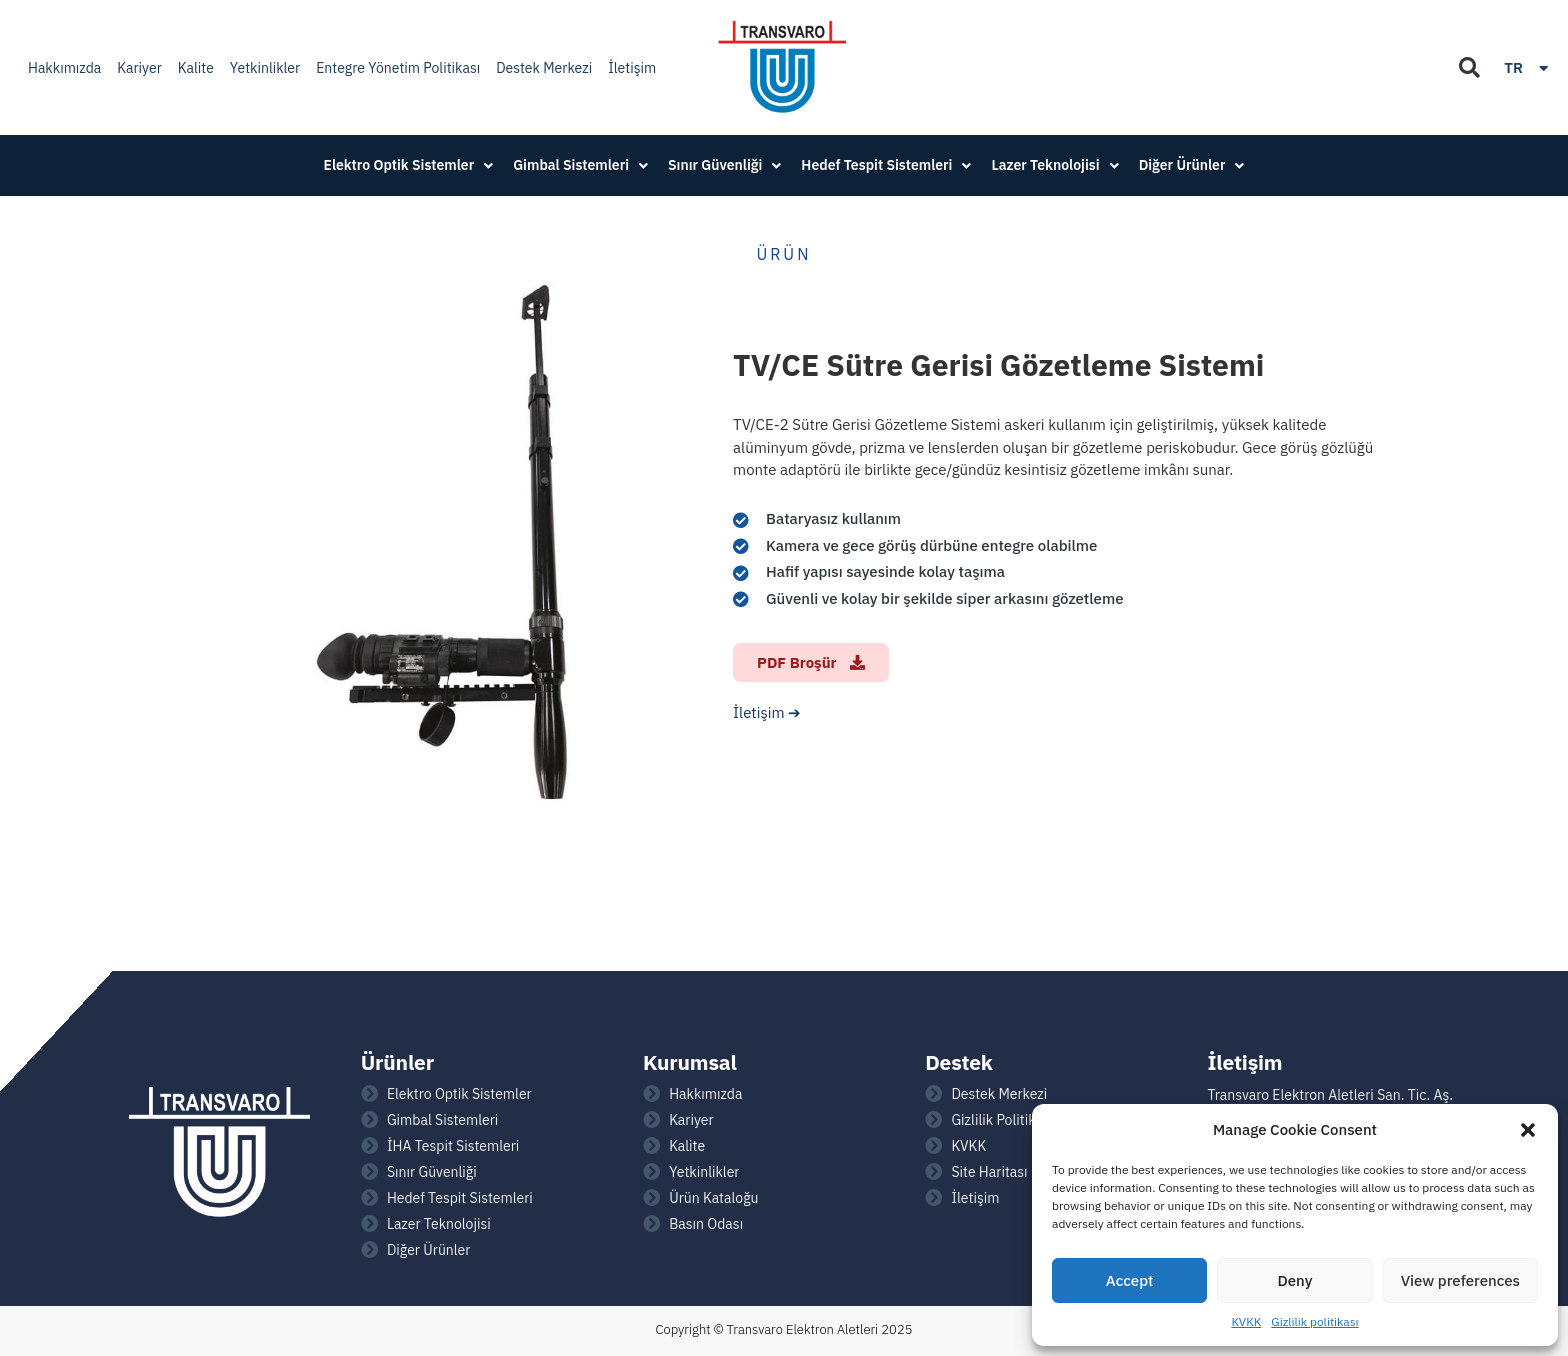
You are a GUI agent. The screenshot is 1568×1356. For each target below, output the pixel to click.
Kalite (196, 68)
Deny (1295, 1280)
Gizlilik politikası (1314, 1321)
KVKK (1246, 1321)
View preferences (1460, 1280)
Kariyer (139, 68)
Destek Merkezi (544, 68)
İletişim (632, 68)
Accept (1130, 1280)
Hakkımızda (64, 68)
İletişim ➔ (767, 712)
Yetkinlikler (265, 68)
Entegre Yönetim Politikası (398, 68)
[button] (1528, 1130)
